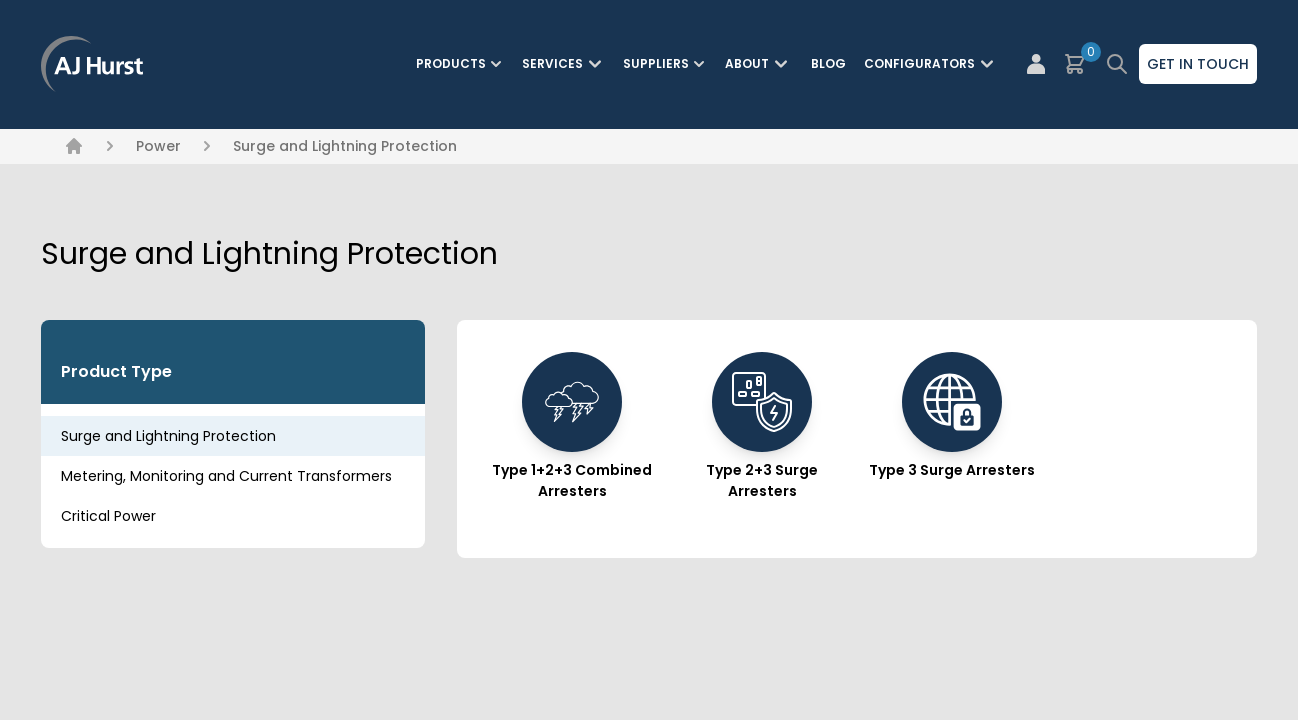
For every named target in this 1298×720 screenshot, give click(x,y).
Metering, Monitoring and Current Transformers (226, 476)
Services (564, 64)
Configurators (931, 64)
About (759, 64)
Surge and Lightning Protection (345, 146)
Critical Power (108, 516)
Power (158, 146)
